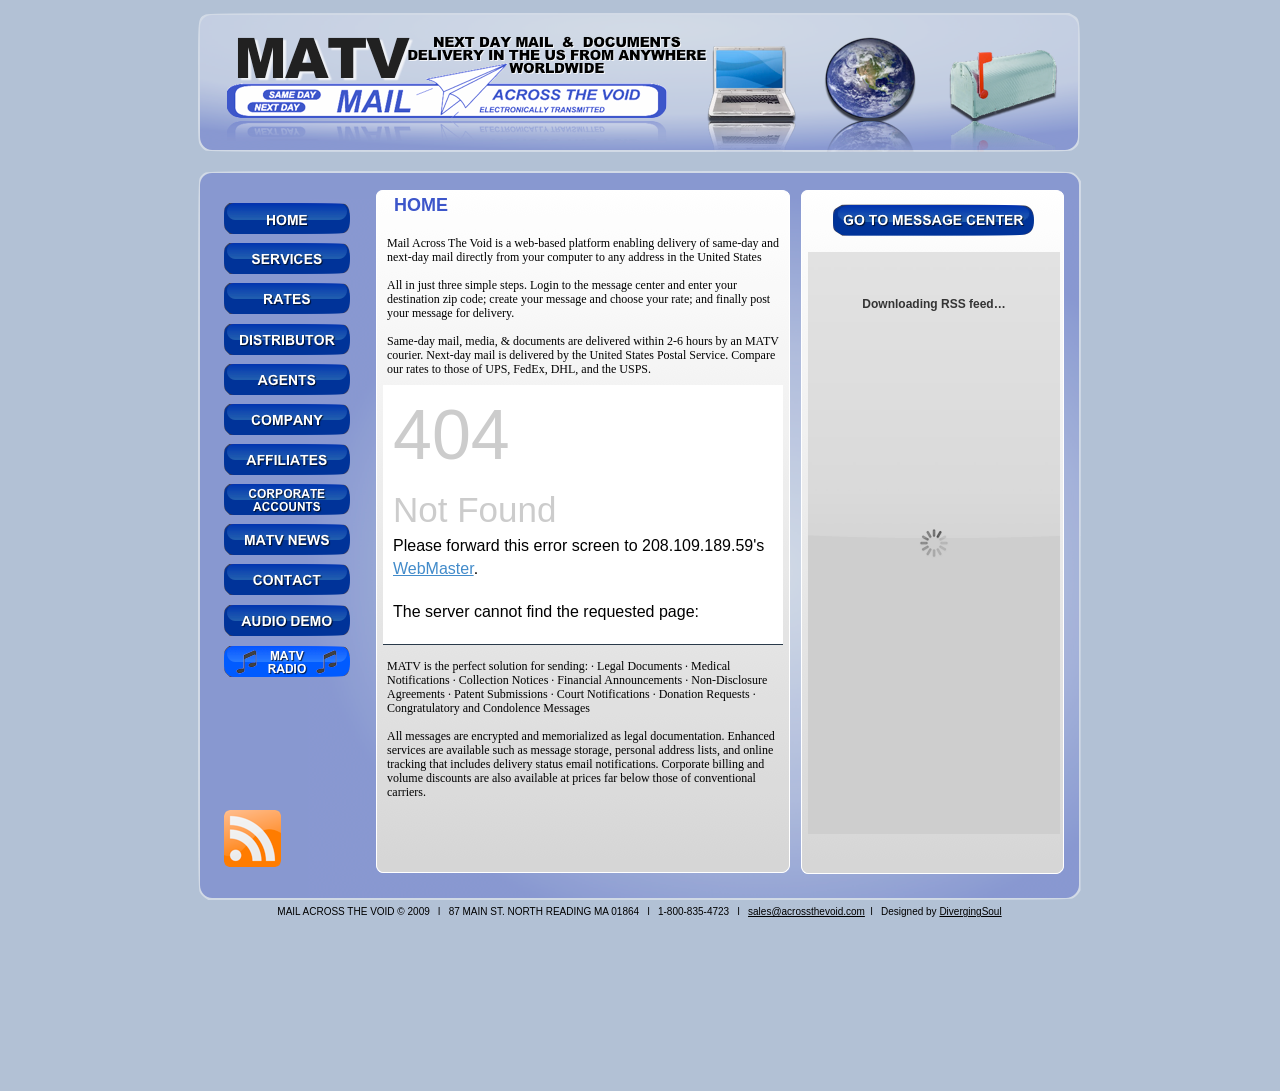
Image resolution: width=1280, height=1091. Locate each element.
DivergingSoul (970, 911)
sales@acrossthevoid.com (806, 911)
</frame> (583, 515)
